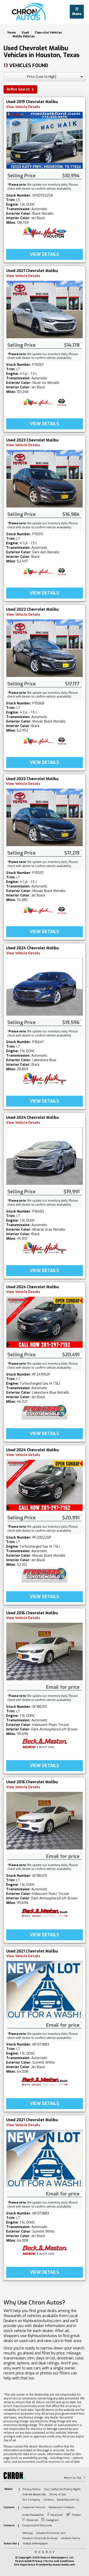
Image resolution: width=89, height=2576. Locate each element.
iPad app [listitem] (27, 2533)
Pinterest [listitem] (32, 2520)
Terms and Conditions (59, 2561)
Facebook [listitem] (56, 2515)
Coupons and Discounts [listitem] (37, 2525)
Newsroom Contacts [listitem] (61, 2507)
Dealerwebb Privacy (28, 2561)
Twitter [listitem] (76, 2515)
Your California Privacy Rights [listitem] (62, 2489)
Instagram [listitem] (52, 2520)
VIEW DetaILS (44, 254)
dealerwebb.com (63, 2564)
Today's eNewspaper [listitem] (35, 2543)
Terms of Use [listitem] (57, 2494)
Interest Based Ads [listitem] (34, 2494)
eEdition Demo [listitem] (70, 2538)
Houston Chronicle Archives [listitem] (40, 2538)
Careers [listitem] (48, 2500)
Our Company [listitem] (31, 2500)
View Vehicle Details (23, 107)
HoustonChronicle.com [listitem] (51, 2533)
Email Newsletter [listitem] (33, 2515)
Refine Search (18, 89)
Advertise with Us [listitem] (68, 2500)
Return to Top (72, 2478)
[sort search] (44, 76)
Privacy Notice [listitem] (32, 2489)
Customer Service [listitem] (33, 2507)
